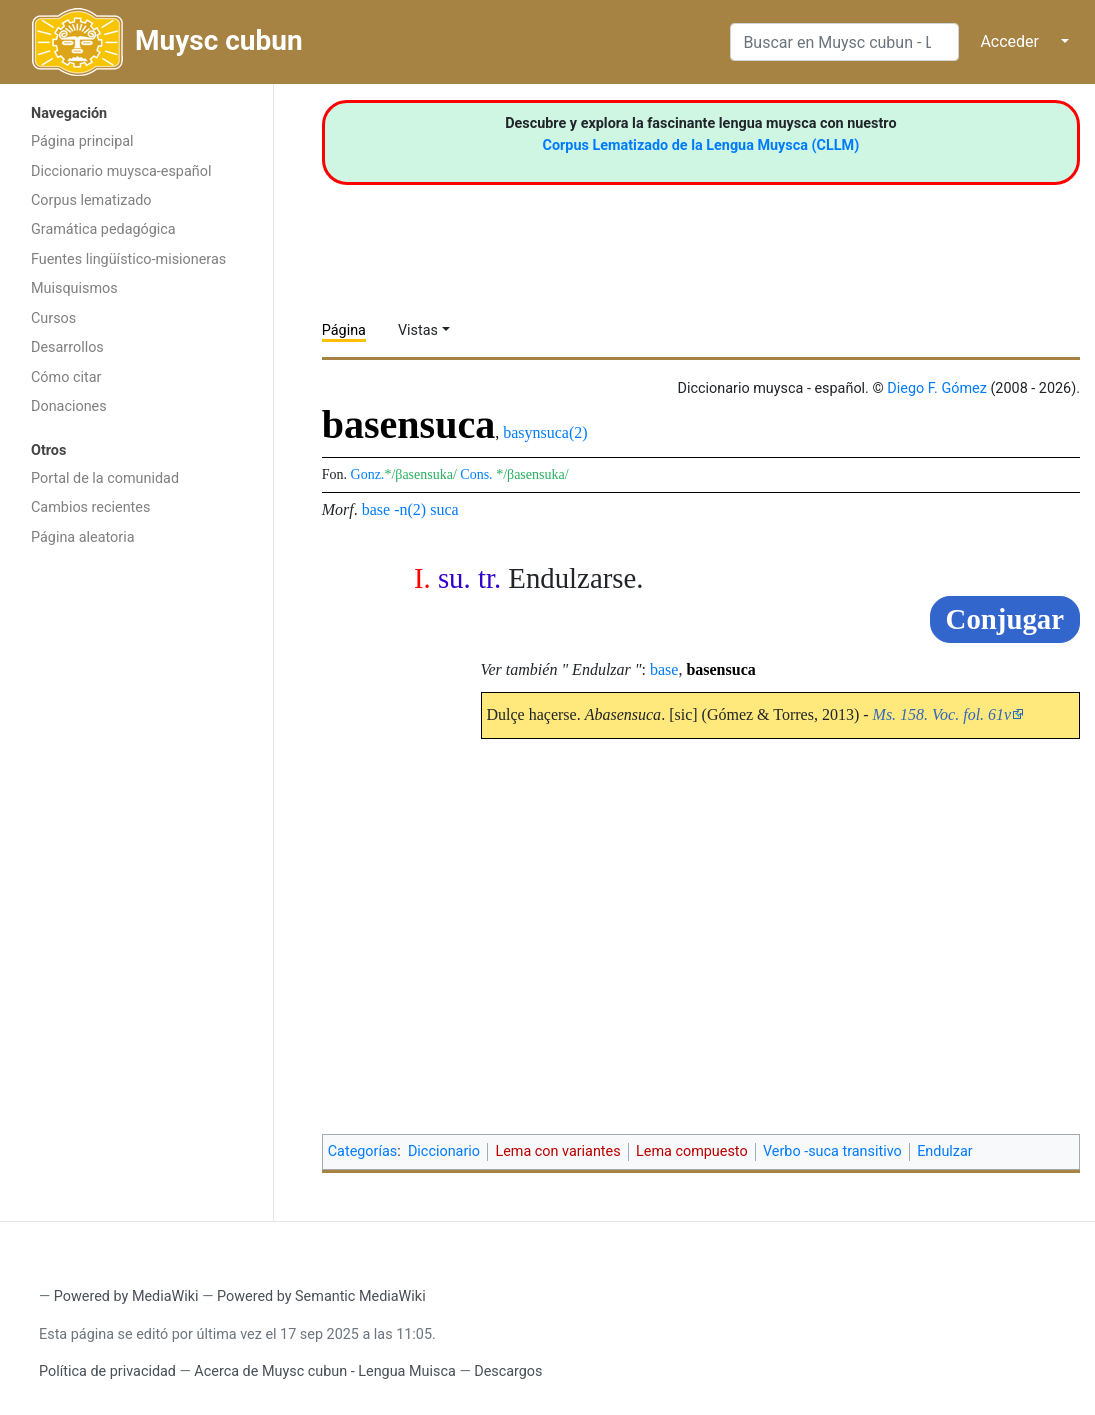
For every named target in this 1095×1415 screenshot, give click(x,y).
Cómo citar (66, 377)
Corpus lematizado (91, 200)
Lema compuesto (692, 1151)
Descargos (508, 1371)
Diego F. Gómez (937, 388)
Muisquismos (74, 288)
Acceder (1009, 41)
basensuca (720, 669)
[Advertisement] (136, 875)
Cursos (53, 318)
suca (444, 509)
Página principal (82, 141)
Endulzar (945, 1151)
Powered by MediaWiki (126, 1296)
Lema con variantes (557, 1151)
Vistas (418, 330)
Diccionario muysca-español (121, 171)
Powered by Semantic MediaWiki (321, 1296)
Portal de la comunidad (105, 478)
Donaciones (69, 406)
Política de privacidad (107, 1371)
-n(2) (410, 509)
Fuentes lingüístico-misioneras (128, 259)
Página (344, 330)
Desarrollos (67, 347)
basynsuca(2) (545, 432)
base (376, 509)
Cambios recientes (90, 507)
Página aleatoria (83, 537)
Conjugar (1005, 619)
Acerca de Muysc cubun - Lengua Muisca (324, 1371)
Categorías (363, 1151)
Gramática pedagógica (103, 229)
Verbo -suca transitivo (832, 1151)
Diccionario (444, 1151)
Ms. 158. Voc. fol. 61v (942, 714)
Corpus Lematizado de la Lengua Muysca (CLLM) (701, 145)
